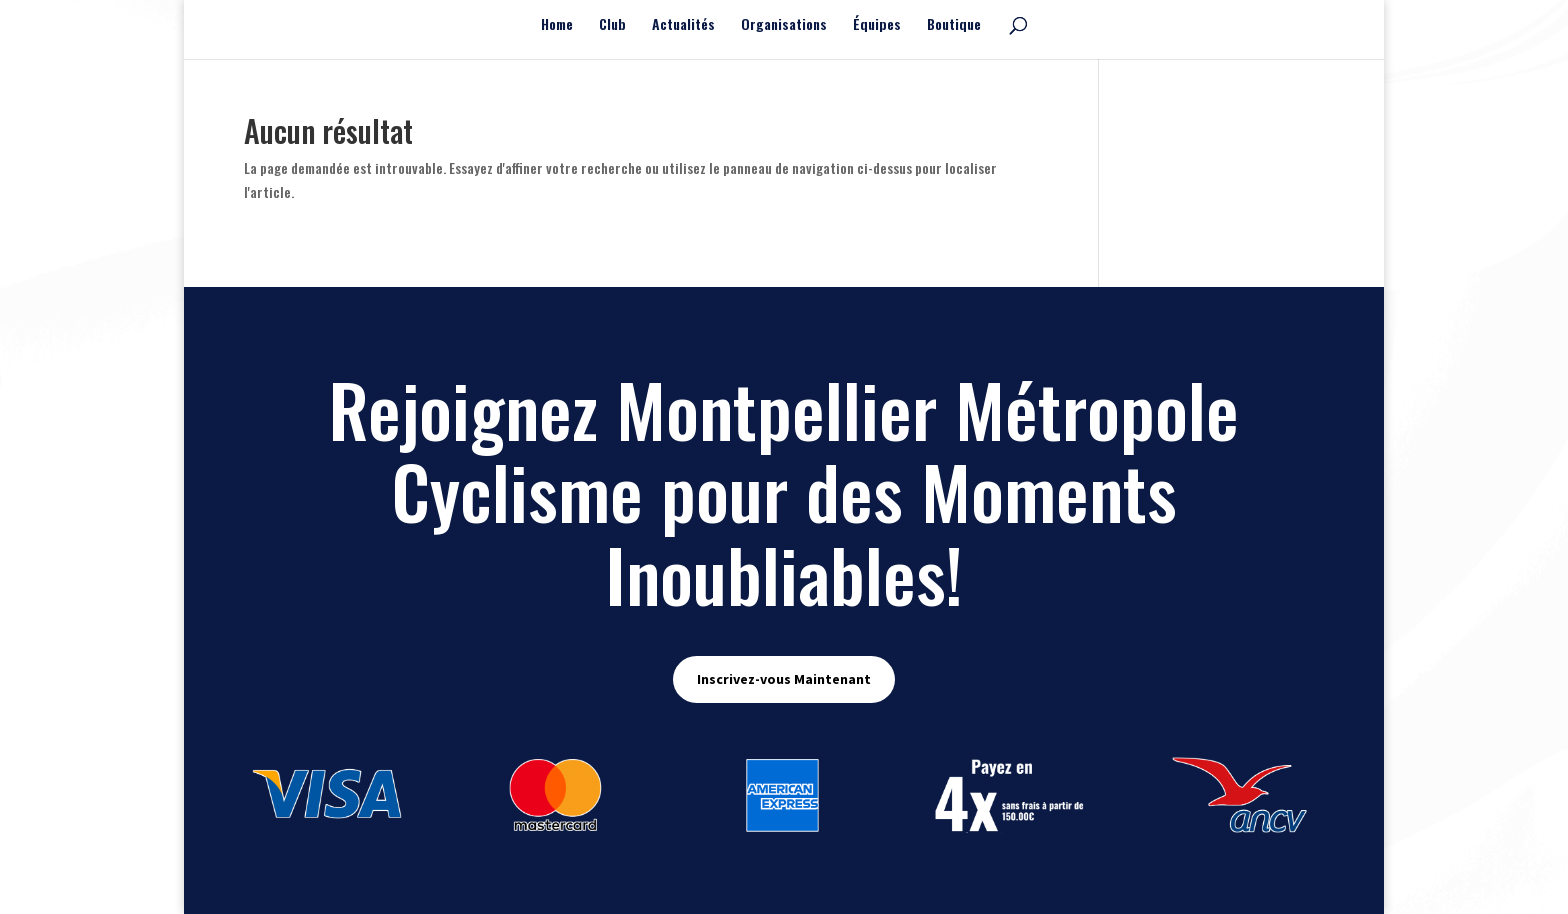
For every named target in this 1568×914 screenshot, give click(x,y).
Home (557, 25)
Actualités (683, 25)
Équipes (877, 25)
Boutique (954, 25)
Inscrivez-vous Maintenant (784, 679)
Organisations (784, 25)
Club (612, 25)
